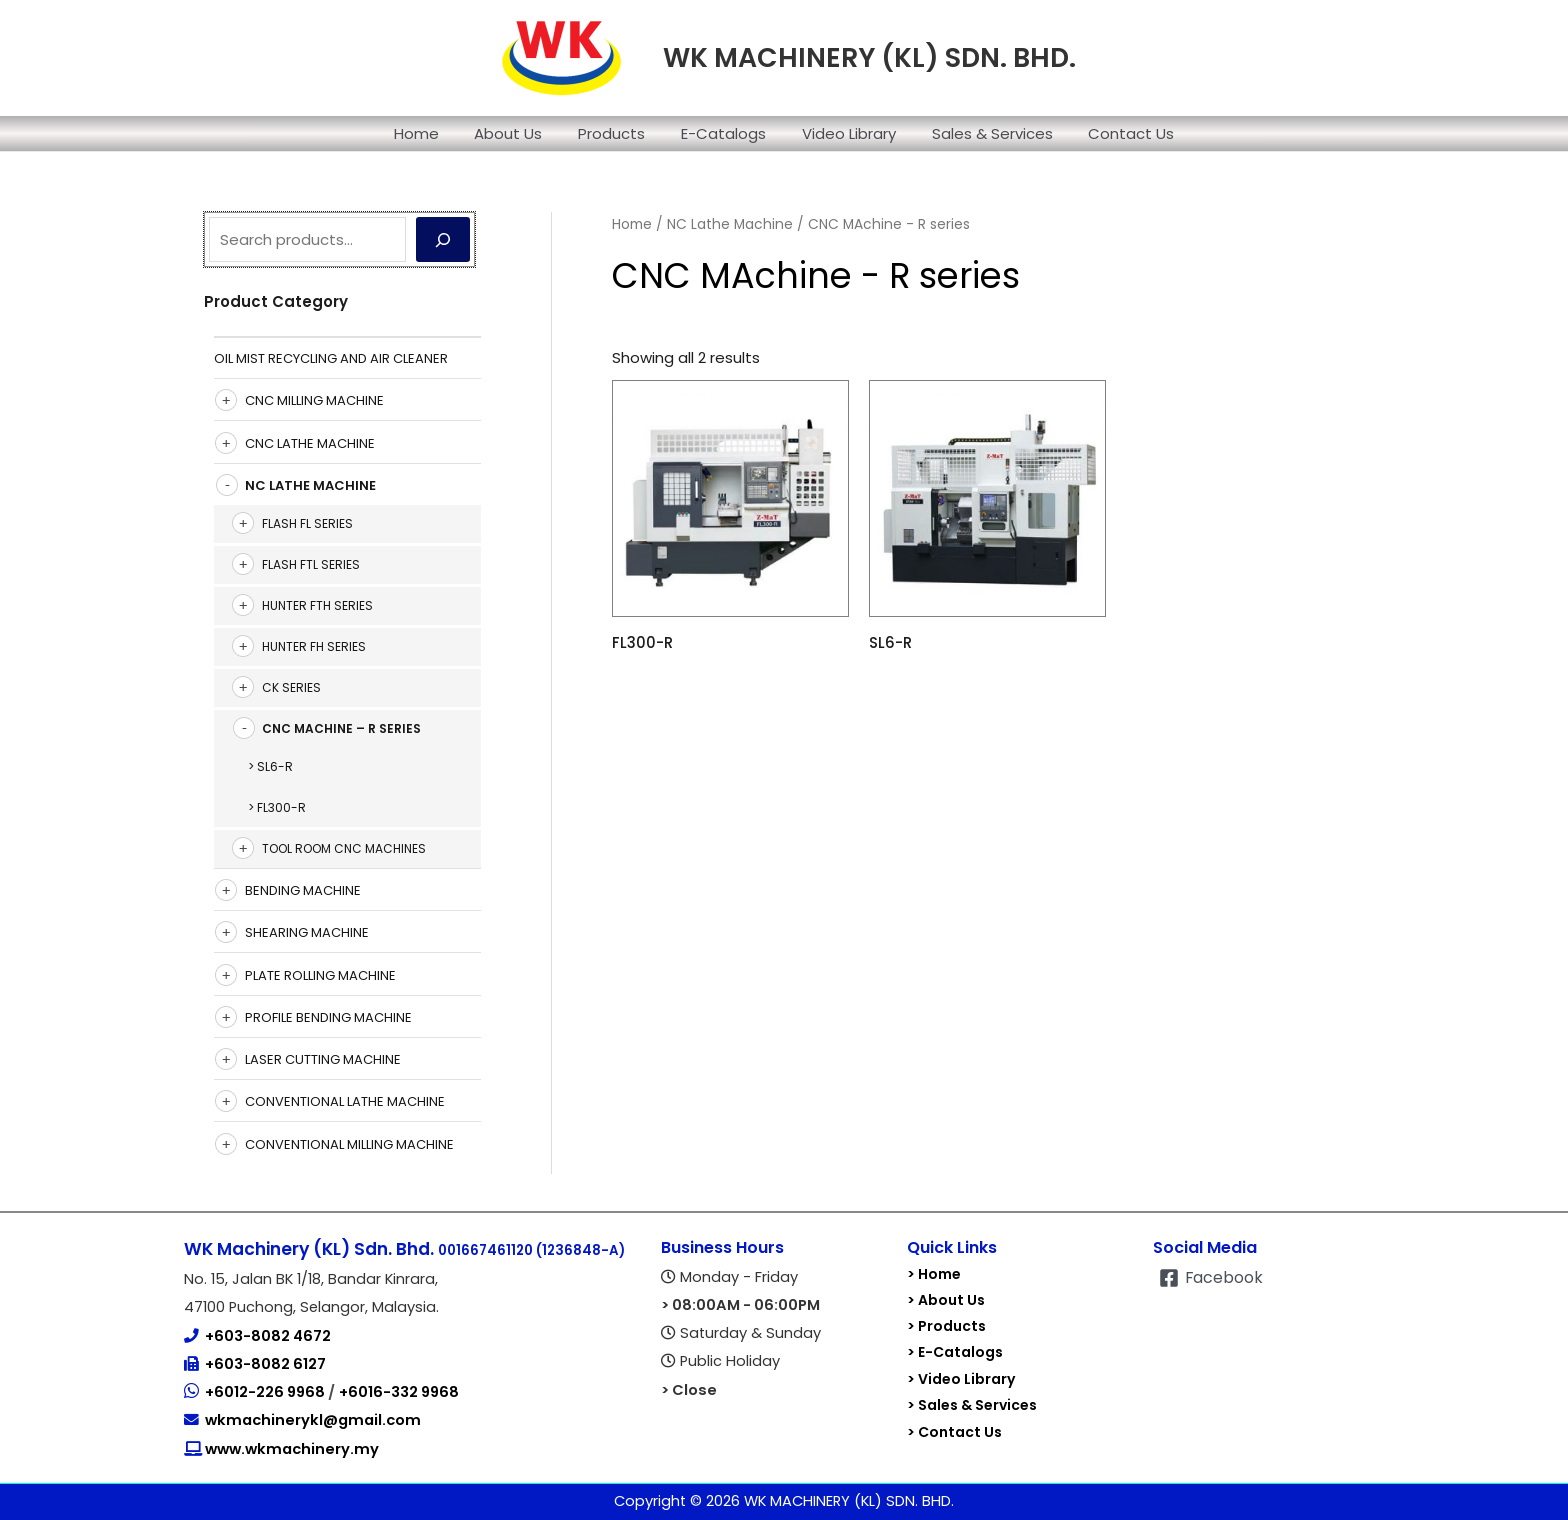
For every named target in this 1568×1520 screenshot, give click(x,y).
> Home (934, 1274)
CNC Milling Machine (314, 400)
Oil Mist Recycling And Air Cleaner (331, 358)
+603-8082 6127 (265, 1364)
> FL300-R (277, 807)
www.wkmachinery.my (290, 1449)
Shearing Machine (307, 932)
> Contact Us (954, 1430)
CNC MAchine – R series (341, 728)
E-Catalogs (723, 133)
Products (617, 133)
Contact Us (1114, 133)
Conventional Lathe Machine (345, 1101)
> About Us (946, 1300)
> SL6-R (270, 766)
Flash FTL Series (311, 564)
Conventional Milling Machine (349, 1144)
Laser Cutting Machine (323, 1059)
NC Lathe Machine (310, 485)
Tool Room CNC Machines (344, 848)
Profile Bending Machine (328, 1017)
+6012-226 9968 (266, 1392)
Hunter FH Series (314, 646)
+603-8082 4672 (268, 1336)
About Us (520, 133)
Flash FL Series (307, 523)
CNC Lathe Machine (310, 443)
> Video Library (961, 1378)
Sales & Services (980, 133)
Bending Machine (303, 890)
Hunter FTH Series (317, 605)
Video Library (843, 133)
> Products (946, 1326)
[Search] (443, 239)
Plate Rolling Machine (320, 975)
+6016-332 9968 (399, 1392)
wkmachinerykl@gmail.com (313, 1420)
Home (433, 133)
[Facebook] (1211, 1278)
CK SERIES (291, 687)
